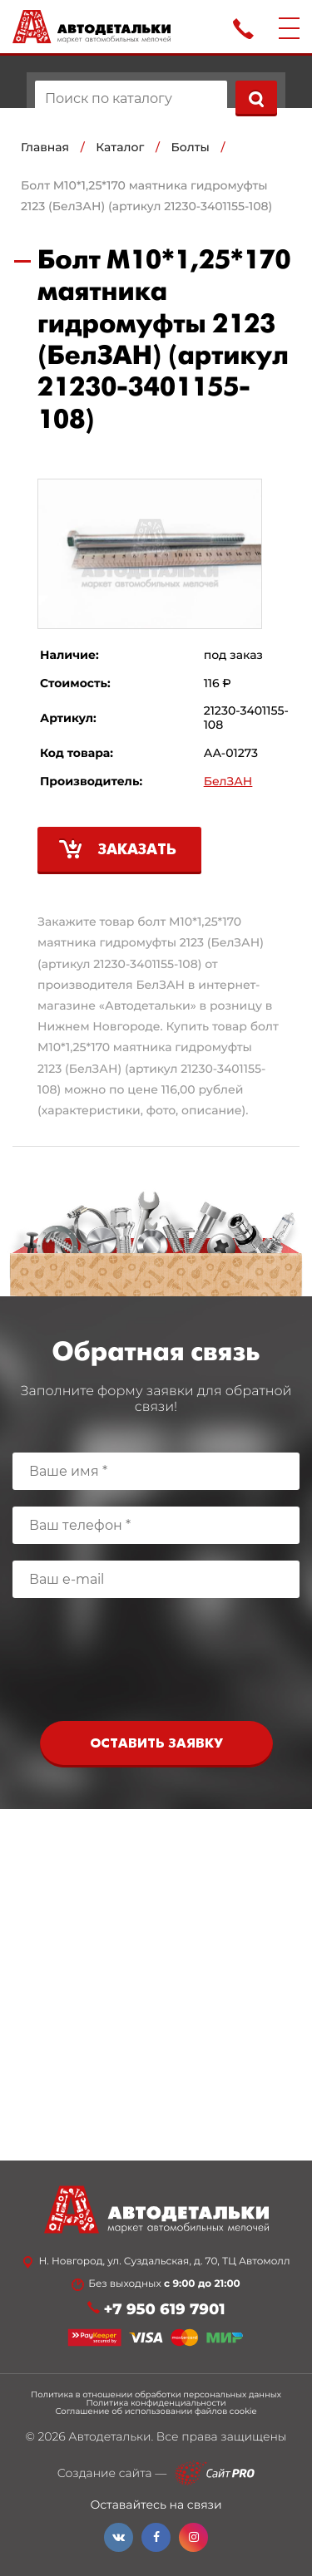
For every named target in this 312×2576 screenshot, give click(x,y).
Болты (190, 147)
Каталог (120, 147)
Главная (45, 147)
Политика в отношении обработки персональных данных (156, 2395)
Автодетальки (109, 2436)
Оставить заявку (156, 1744)
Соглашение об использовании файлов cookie (155, 2411)
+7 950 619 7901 (164, 2309)
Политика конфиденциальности (155, 2403)
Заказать (137, 850)
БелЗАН (228, 781)
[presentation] (156, 1663)
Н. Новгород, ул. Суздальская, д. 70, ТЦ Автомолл (164, 2262)
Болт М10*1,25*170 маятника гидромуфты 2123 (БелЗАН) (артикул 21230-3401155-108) (146, 196)
